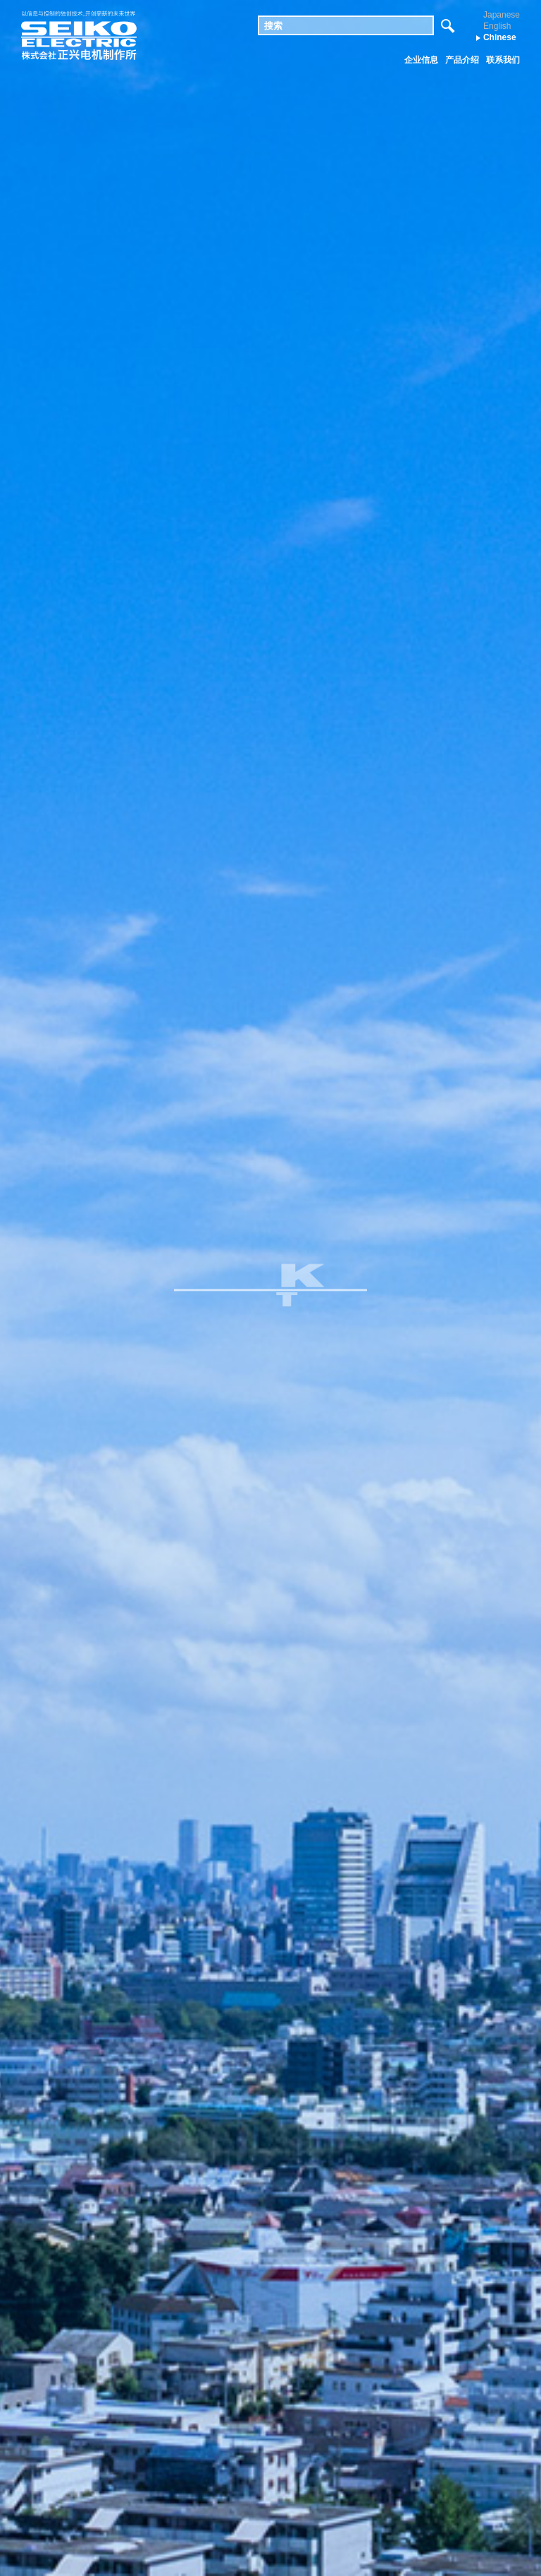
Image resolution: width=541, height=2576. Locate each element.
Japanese (501, 15)
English (497, 26)
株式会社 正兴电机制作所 (79, 36)
